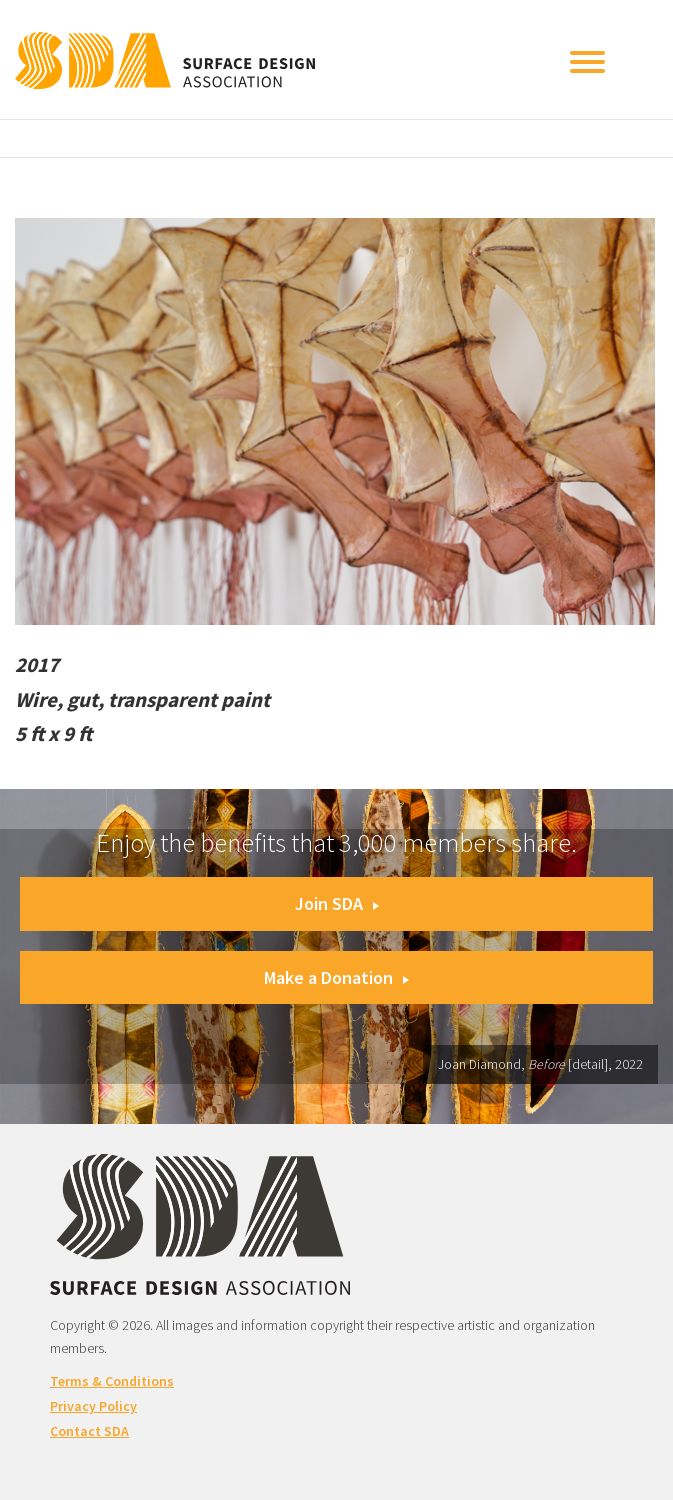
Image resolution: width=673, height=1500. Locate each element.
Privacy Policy (93, 1406)
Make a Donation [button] (336, 977)
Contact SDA (89, 1431)
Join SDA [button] (337, 903)
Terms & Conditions (112, 1381)
